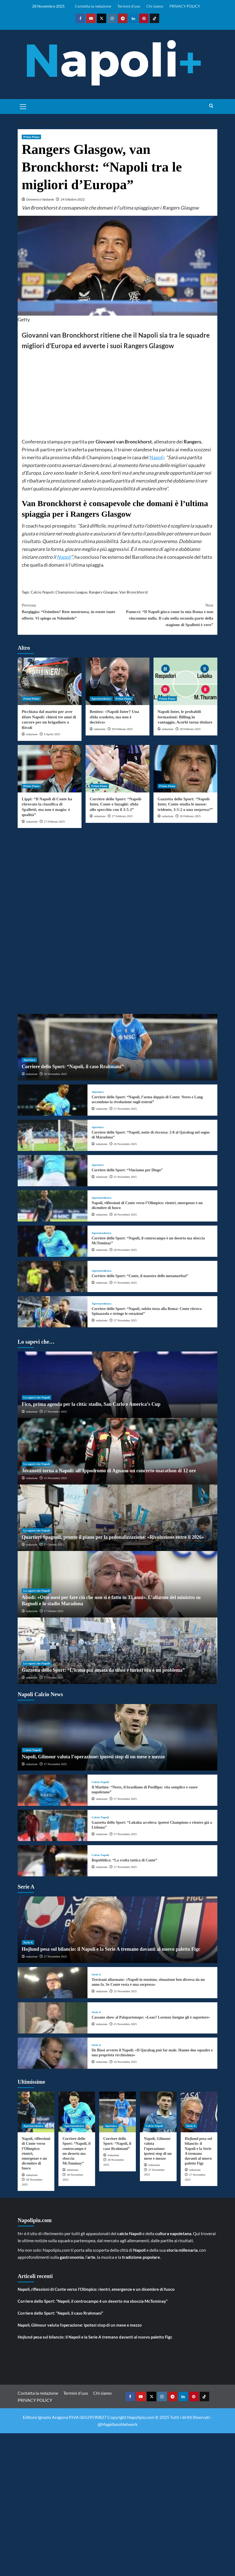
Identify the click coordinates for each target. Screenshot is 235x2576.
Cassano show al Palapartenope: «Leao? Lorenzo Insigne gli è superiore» (151, 2017)
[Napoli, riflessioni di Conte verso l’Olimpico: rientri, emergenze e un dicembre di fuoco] (52, 1206)
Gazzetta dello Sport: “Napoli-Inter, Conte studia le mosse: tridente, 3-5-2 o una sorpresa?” (185, 804)
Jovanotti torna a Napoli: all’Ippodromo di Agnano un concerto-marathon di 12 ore (109, 1470)
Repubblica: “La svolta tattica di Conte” (124, 1860)
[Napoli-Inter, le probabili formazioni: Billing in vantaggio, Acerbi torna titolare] (185, 681)
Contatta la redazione (93, 6)
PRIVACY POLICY (185, 6)
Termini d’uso (128, 6)
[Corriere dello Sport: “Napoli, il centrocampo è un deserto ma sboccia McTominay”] (52, 1241)
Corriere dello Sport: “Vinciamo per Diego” (127, 1170)
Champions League (71, 592)
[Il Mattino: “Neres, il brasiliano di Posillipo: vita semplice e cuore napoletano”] (52, 1790)
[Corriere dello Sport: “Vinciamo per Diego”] (52, 1170)
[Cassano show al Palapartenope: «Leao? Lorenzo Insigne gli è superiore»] (52, 2017)
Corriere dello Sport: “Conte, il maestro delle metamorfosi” (140, 1276)
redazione (32, 734)
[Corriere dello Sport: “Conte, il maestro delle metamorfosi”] (52, 1276)
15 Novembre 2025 (55, 1478)
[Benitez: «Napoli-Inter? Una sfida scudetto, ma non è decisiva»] (117, 681)
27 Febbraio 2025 (54, 821)
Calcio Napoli (42, 592)
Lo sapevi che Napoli (36, 1397)
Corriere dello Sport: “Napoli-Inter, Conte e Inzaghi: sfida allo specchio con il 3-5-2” (116, 804)
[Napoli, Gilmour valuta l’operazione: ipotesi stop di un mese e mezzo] (117, 1737)
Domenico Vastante (40, 199)
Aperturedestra (101, 698)
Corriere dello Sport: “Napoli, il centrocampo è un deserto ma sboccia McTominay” (93, 2301)
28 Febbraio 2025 (122, 729)
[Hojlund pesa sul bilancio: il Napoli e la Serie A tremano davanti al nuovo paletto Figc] (117, 1929)
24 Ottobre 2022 (73, 199)
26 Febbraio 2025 (190, 816)
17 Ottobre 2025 (53, 1611)
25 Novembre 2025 (125, 1176)
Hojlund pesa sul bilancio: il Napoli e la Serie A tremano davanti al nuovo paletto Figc (111, 1949)
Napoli (156, 457)
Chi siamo (154, 6)
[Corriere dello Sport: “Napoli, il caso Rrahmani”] (117, 1047)
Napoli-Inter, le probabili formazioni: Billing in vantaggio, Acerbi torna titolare (185, 716)
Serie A (28, 1942)
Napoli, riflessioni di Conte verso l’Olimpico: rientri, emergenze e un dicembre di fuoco (96, 2289)
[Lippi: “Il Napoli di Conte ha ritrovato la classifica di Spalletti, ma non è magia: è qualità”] (50, 768)
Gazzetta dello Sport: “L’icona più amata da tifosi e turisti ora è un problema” (103, 1670)
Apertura (29, 1059)
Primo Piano (31, 136)
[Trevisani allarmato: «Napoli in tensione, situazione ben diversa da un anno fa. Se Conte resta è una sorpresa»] (52, 1982)
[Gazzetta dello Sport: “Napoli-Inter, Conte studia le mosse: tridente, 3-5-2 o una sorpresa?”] (185, 768)
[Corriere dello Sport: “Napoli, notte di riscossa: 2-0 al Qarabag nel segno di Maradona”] (52, 1135)
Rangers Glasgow (103, 592)
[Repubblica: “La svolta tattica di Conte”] (52, 1860)
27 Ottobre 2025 (53, 1544)
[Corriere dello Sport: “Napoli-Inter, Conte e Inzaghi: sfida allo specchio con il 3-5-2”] (117, 768)
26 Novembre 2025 (125, 1144)
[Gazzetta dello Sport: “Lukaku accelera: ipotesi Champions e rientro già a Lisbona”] (52, 1825)
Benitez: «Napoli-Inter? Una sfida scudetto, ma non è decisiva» (114, 716)
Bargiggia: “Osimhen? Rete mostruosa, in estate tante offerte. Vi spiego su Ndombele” (70, 611)
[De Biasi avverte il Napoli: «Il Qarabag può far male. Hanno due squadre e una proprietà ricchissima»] (52, 2053)
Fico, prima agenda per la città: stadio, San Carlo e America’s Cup (91, 1404)
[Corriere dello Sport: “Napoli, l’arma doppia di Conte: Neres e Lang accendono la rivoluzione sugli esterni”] (52, 1100)
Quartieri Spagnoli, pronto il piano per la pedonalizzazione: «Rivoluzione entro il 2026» (113, 1537)
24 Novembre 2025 (125, 2061)
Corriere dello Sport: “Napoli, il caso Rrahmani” (73, 1066)
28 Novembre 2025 (55, 1074)
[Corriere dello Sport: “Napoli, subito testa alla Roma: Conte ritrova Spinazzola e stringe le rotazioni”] (52, 1311)
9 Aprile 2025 (52, 734)
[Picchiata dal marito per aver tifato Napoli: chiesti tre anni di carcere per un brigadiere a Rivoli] (50, 681)
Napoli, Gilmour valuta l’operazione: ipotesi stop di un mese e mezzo (93, 1756)
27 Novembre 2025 (125, 1108)
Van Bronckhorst (133, 592)
